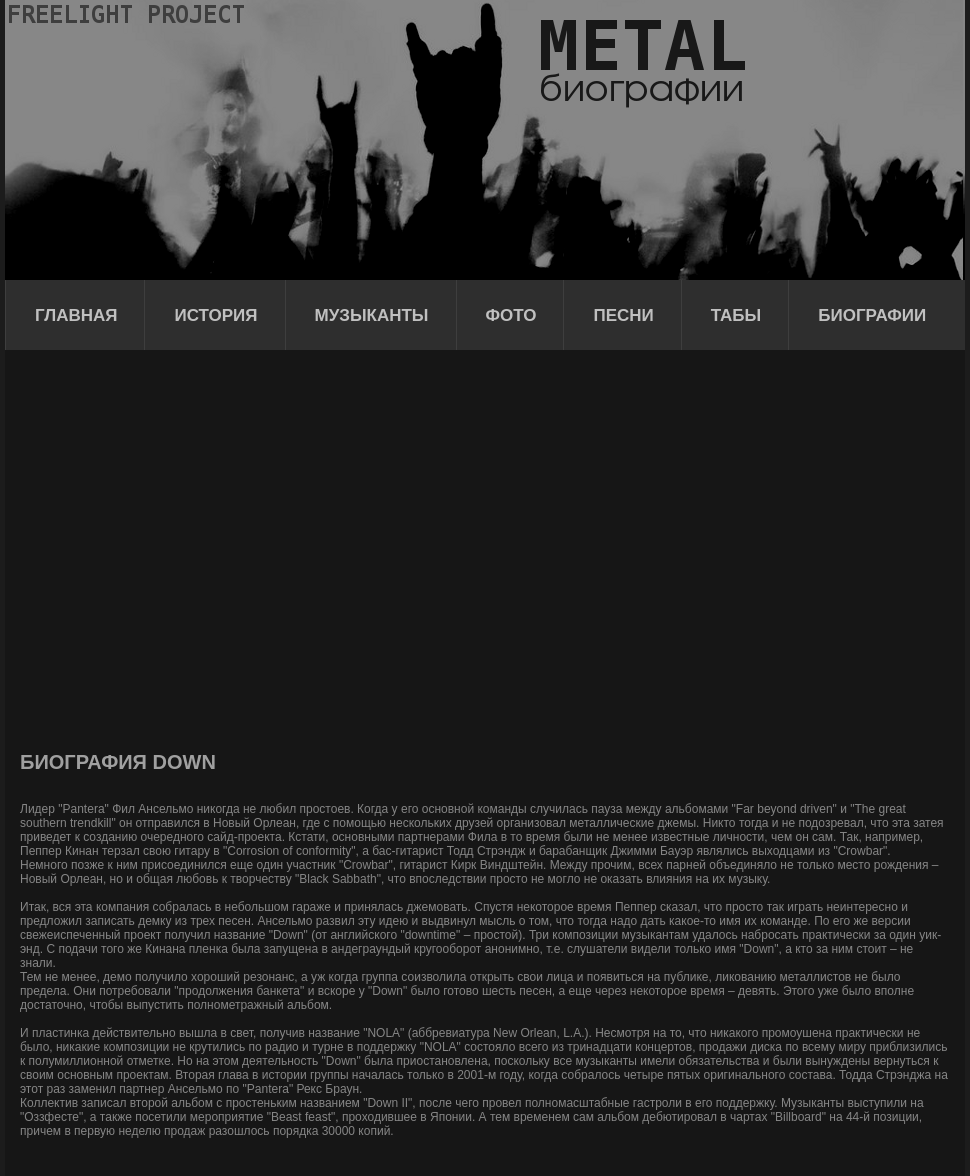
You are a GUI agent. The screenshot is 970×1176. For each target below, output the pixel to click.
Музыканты (372, 315)
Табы (736, 315)
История (215, 315)
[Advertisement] (187, 547)
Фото (511, 315)
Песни (623, 315)
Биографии (872, 315)
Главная (76, 315)
